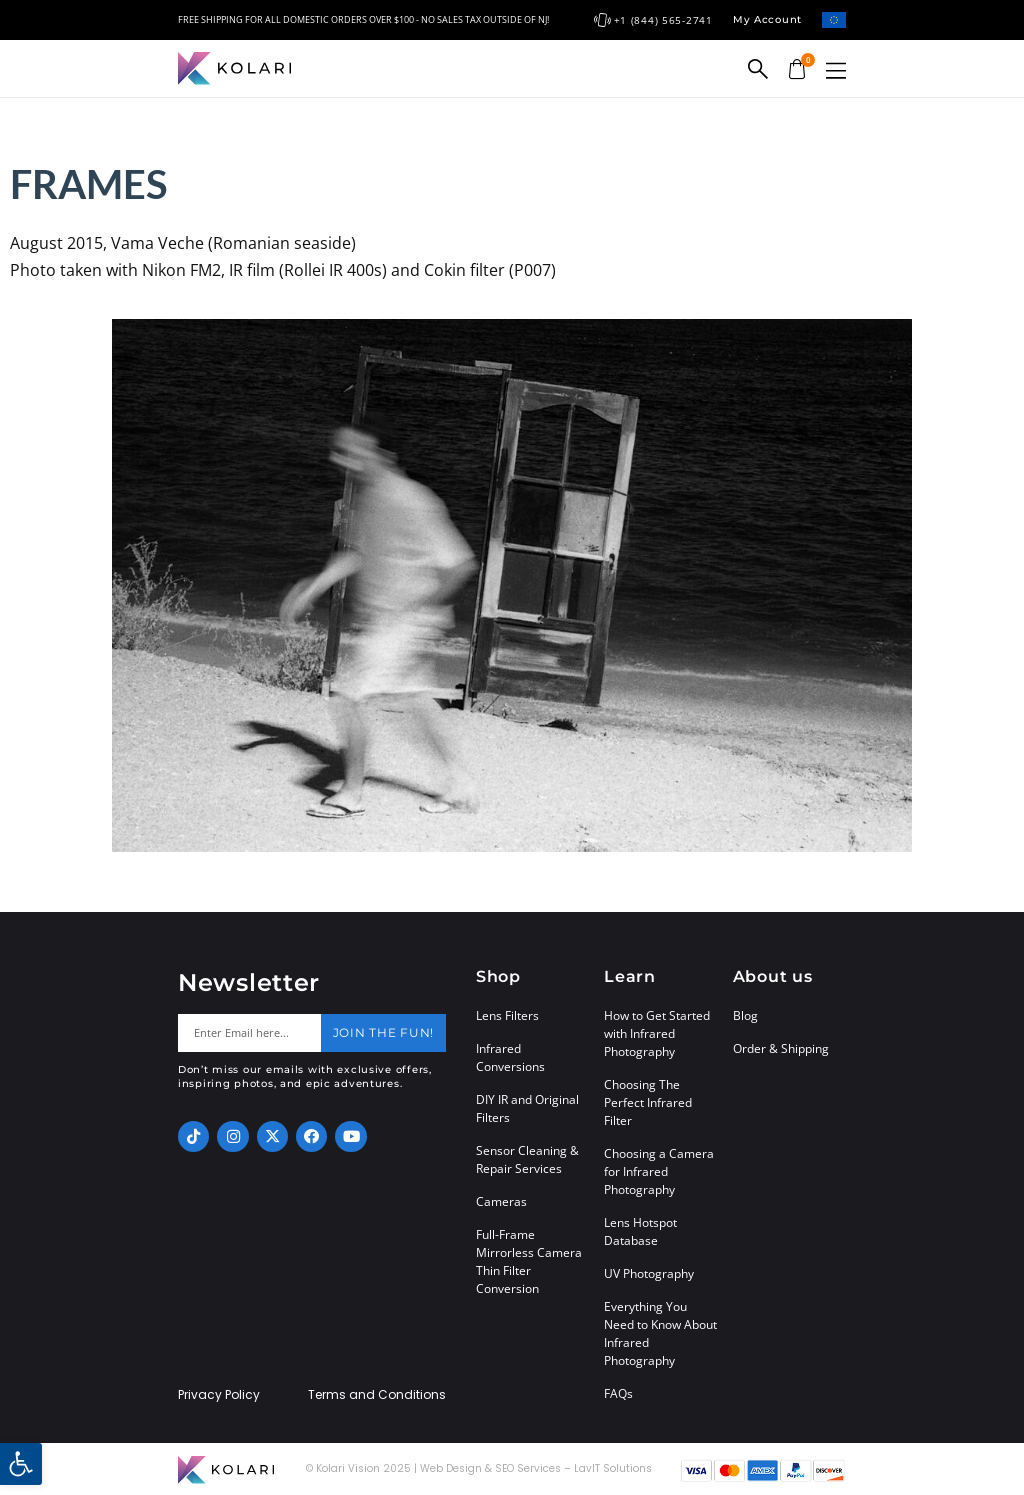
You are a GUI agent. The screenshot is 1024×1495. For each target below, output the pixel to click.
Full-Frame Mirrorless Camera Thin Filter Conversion (529, 1261)
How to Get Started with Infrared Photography (657, 1033)
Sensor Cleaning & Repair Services (527, 1159)
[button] (836, 70)
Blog (745, 1015)
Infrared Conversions (510, 1057)
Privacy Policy (219, 1395)
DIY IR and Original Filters (527, 1108)
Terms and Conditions (377, 1395)
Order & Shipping (781, 1048)
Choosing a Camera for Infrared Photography (659, 1171)
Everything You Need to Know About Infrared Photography (660, 1333)
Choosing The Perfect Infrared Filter (648, 1102)
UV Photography (649, 1273)
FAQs (618, 1393)
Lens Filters (507, 1015)
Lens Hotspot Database (640, 1231)
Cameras (501, 1201)
